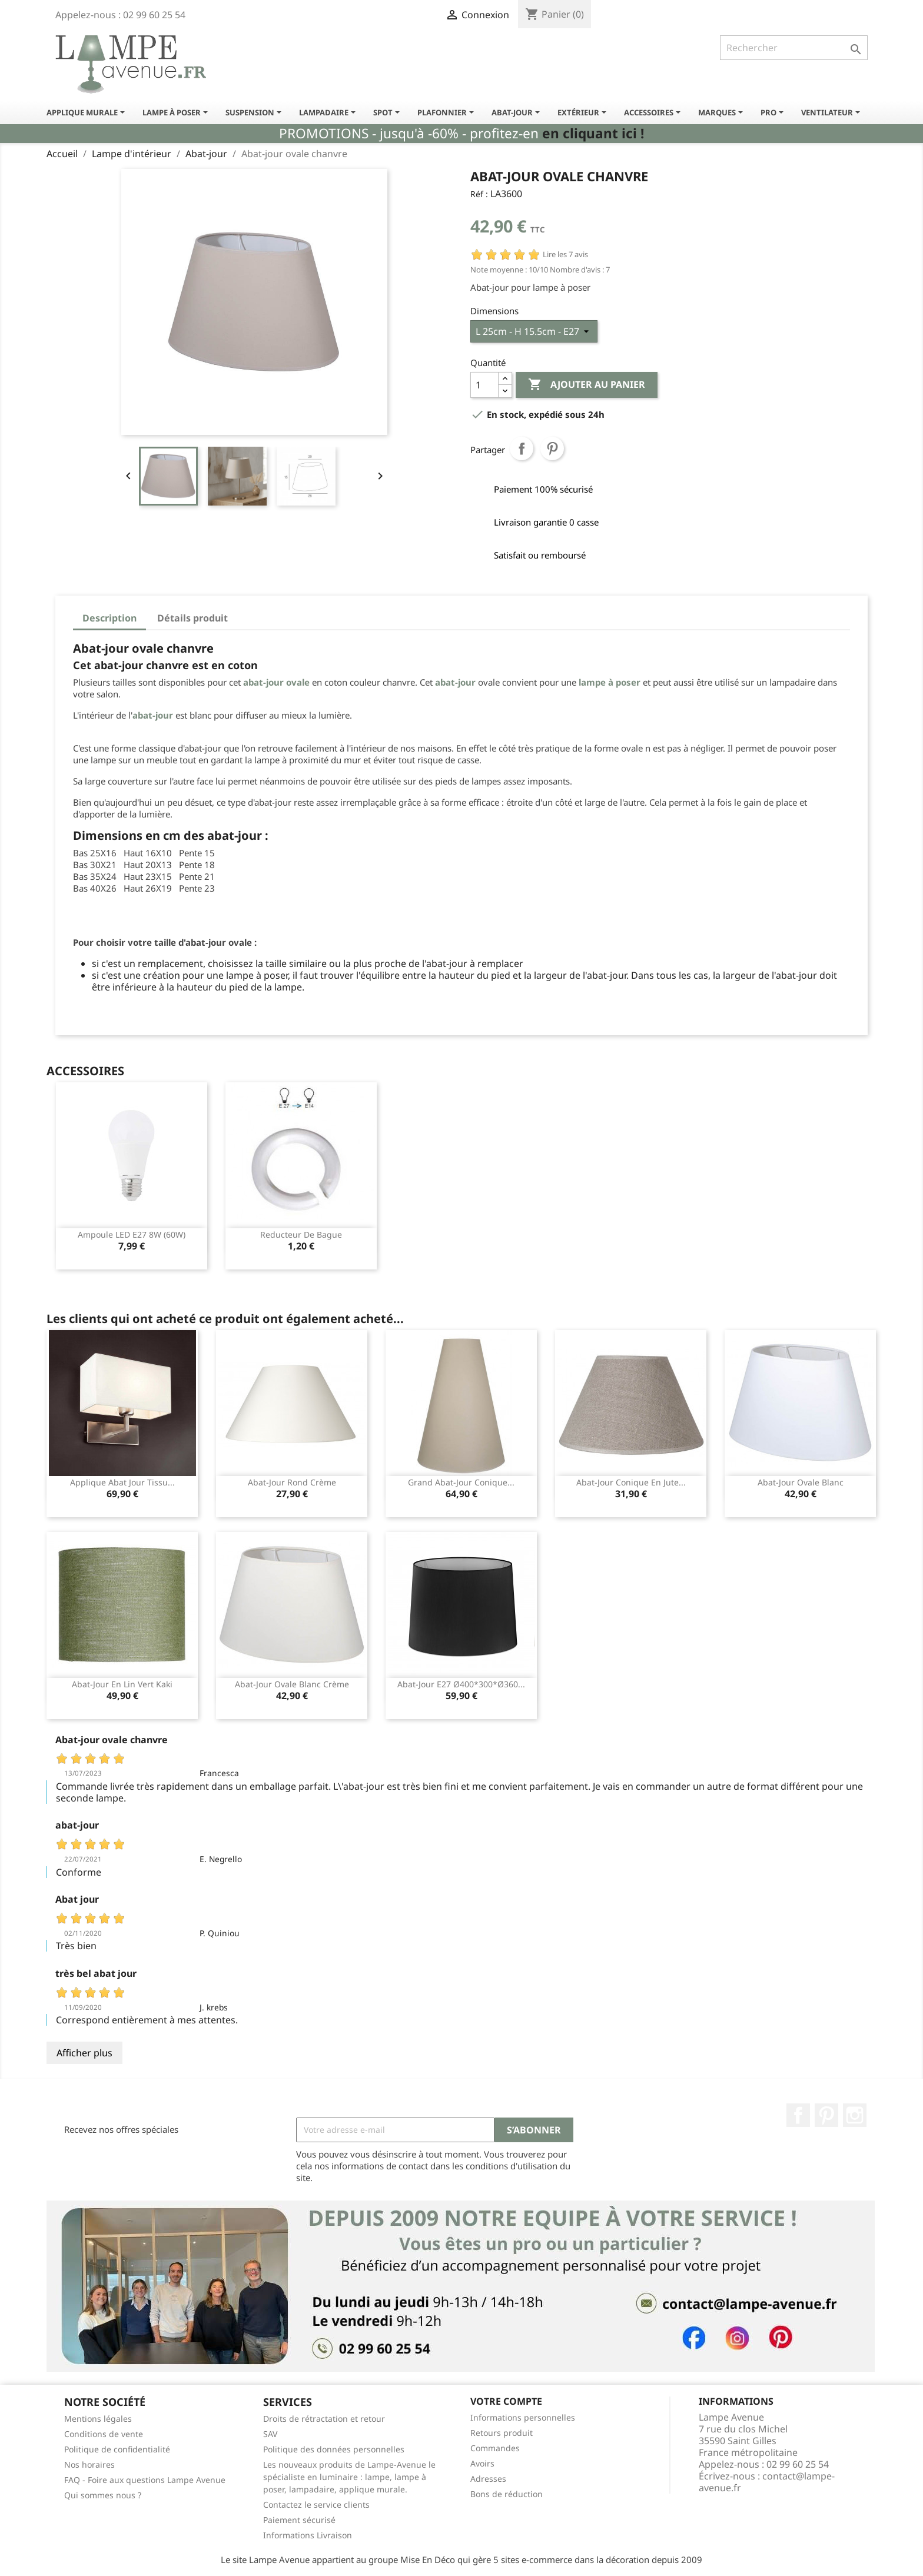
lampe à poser (609, 682)
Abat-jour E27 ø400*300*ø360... (461, 1684)
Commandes (495, 2448)
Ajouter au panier (586, 385)
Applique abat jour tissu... (122, 1482)
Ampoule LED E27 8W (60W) (131, 1234)
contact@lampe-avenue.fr (767, 2481)
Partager (521, 448)
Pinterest (552, 448)
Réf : (479, 194)
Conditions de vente (103, 2433)
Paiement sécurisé (299, 2519)
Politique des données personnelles (333, 2449)
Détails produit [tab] (192, 617)
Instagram (854, 2115)
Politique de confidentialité (117, 2449)
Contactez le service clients (316, 2504)
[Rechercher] (794, 47)
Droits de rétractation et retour (324, 2418)
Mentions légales (98, 2418)
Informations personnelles (522, 2417)
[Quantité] (484, 385)
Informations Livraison (307, 2535)
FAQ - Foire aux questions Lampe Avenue (144, 2479)
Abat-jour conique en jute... (631, 1482)
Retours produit (501, 2432)
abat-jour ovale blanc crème (292, 1684)
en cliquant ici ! (593, 133)
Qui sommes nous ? (102, 2495)
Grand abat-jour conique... (461, 1482)
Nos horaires (89, 2464)
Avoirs (482, 2463)
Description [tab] (109, 617)
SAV (270, 2433)
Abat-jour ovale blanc (801, 1482)
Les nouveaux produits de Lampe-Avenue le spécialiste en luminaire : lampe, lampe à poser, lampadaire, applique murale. (349, 2477)
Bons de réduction (506, 2493)
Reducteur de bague (301, 1234)
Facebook (798, 2115)
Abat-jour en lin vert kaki (122, 1684)
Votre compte (506, 2401)
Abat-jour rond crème (292, 1482)
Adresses (488, 2478)
